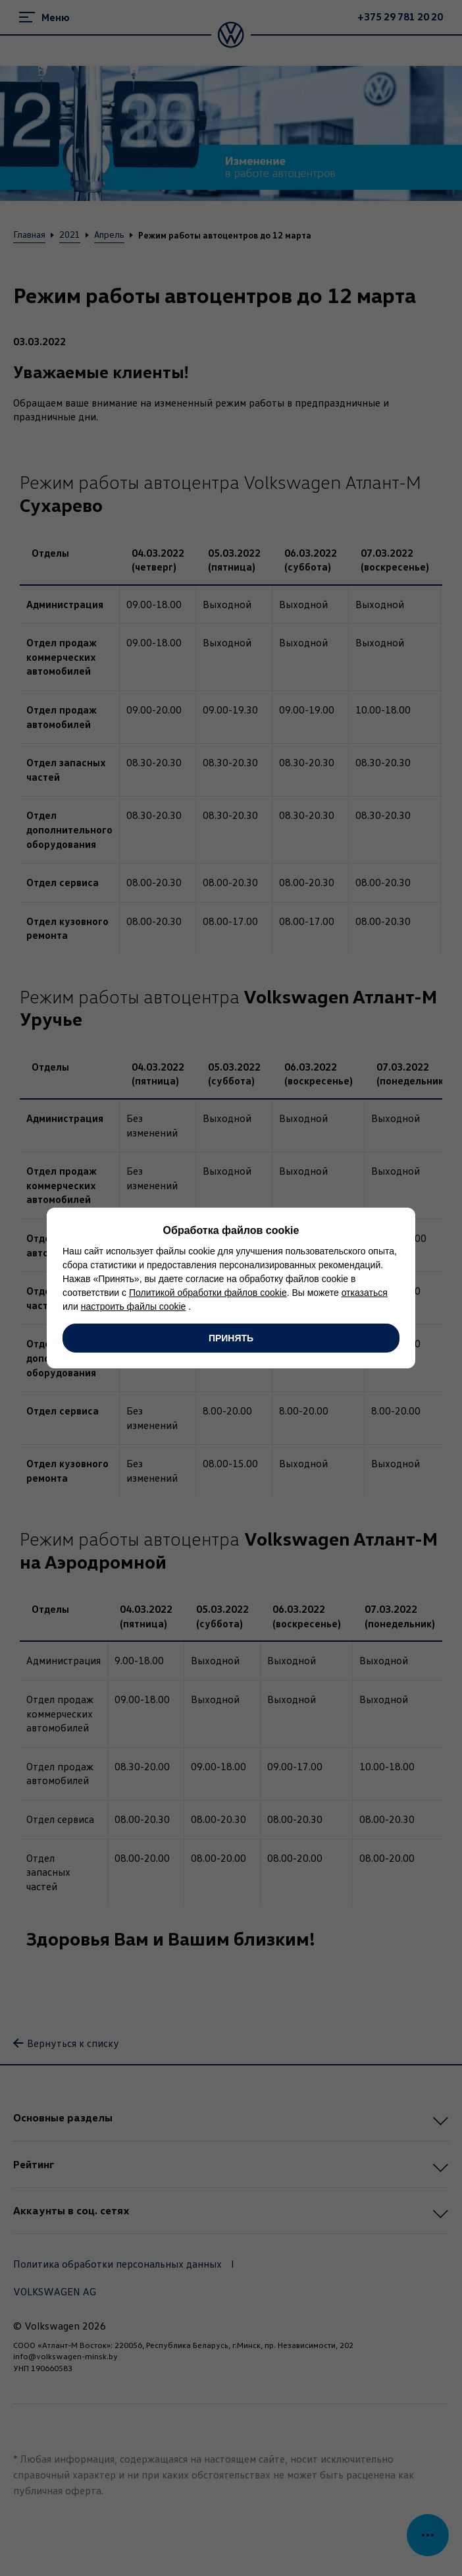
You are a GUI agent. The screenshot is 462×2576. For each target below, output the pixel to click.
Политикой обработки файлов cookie (208, 1292)
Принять (231, 1338)
